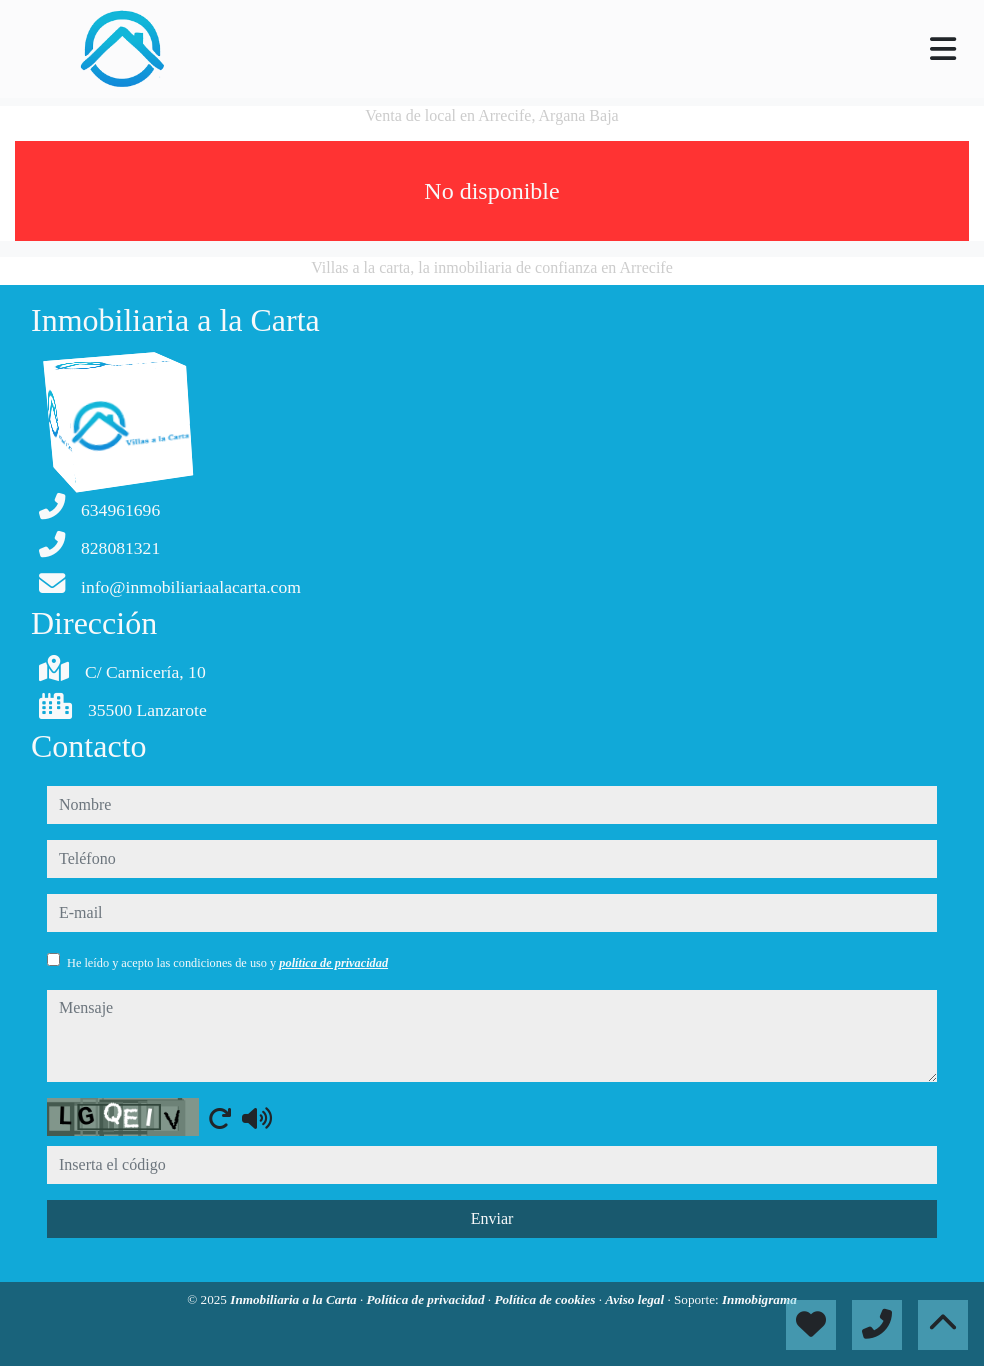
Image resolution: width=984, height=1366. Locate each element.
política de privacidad (333, 963)
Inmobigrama (759, 1299)
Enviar (492, 1218)
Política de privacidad (427, 1299)
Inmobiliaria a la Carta (295, 1299)
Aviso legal (636, 1299)
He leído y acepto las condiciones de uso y (227, 963)
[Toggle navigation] (943, 49)
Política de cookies (546, 1299)
